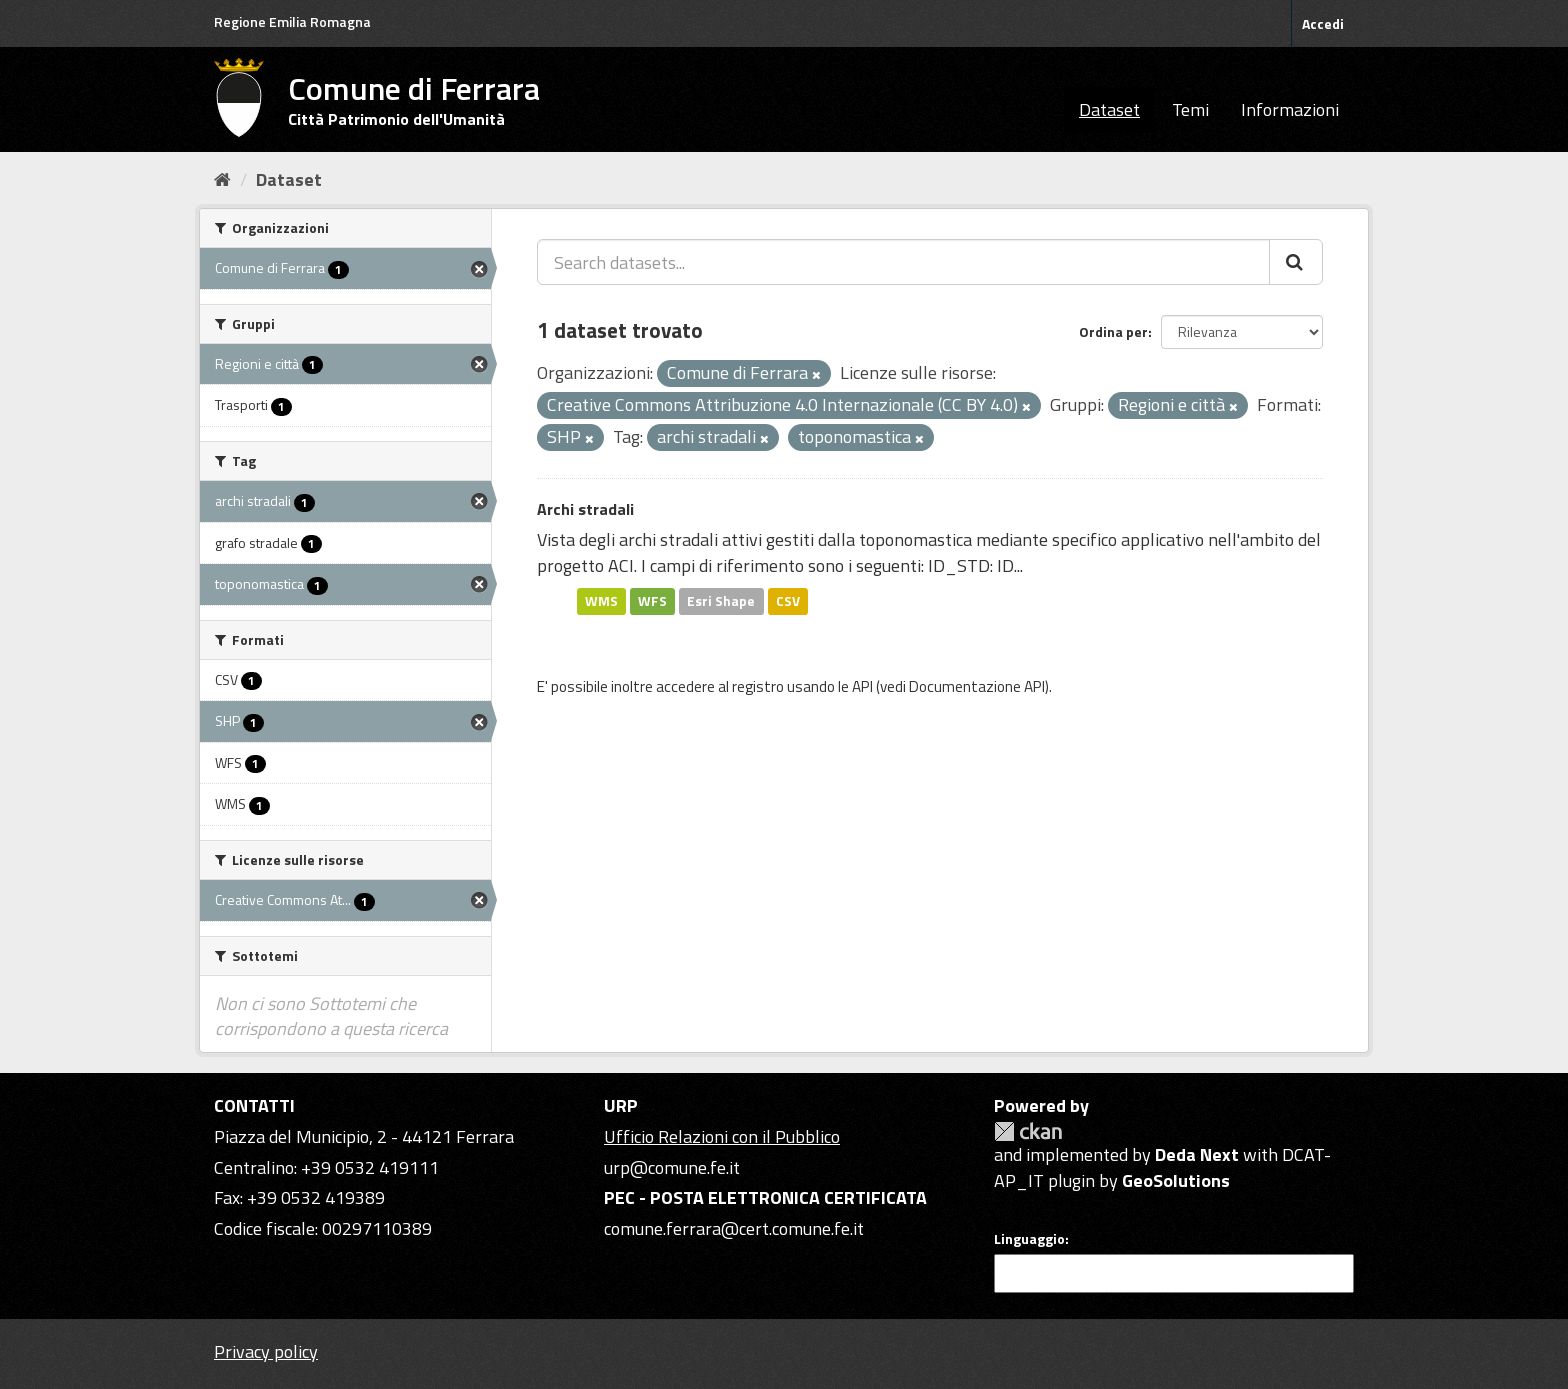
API (862, 686)
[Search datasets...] (903, 262)
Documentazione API (977, 686)
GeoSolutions (1176, 1180)
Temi (1190, 109)
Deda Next (1197, 1154)
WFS (652, 601)
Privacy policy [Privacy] (266, 1351)
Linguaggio (1029, 1239)
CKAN (1028, 1131)
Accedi (1323, 23)
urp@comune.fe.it (672, 1167)
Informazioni (1290, 109)
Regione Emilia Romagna (292, 21)
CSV (788, 601)
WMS (601, 601)
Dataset (1109, 109)
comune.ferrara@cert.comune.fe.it (734, 1228)
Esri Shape (721, 601)
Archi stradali (585, 509)
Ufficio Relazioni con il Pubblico (722, 1136)
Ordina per (1113, 331)
